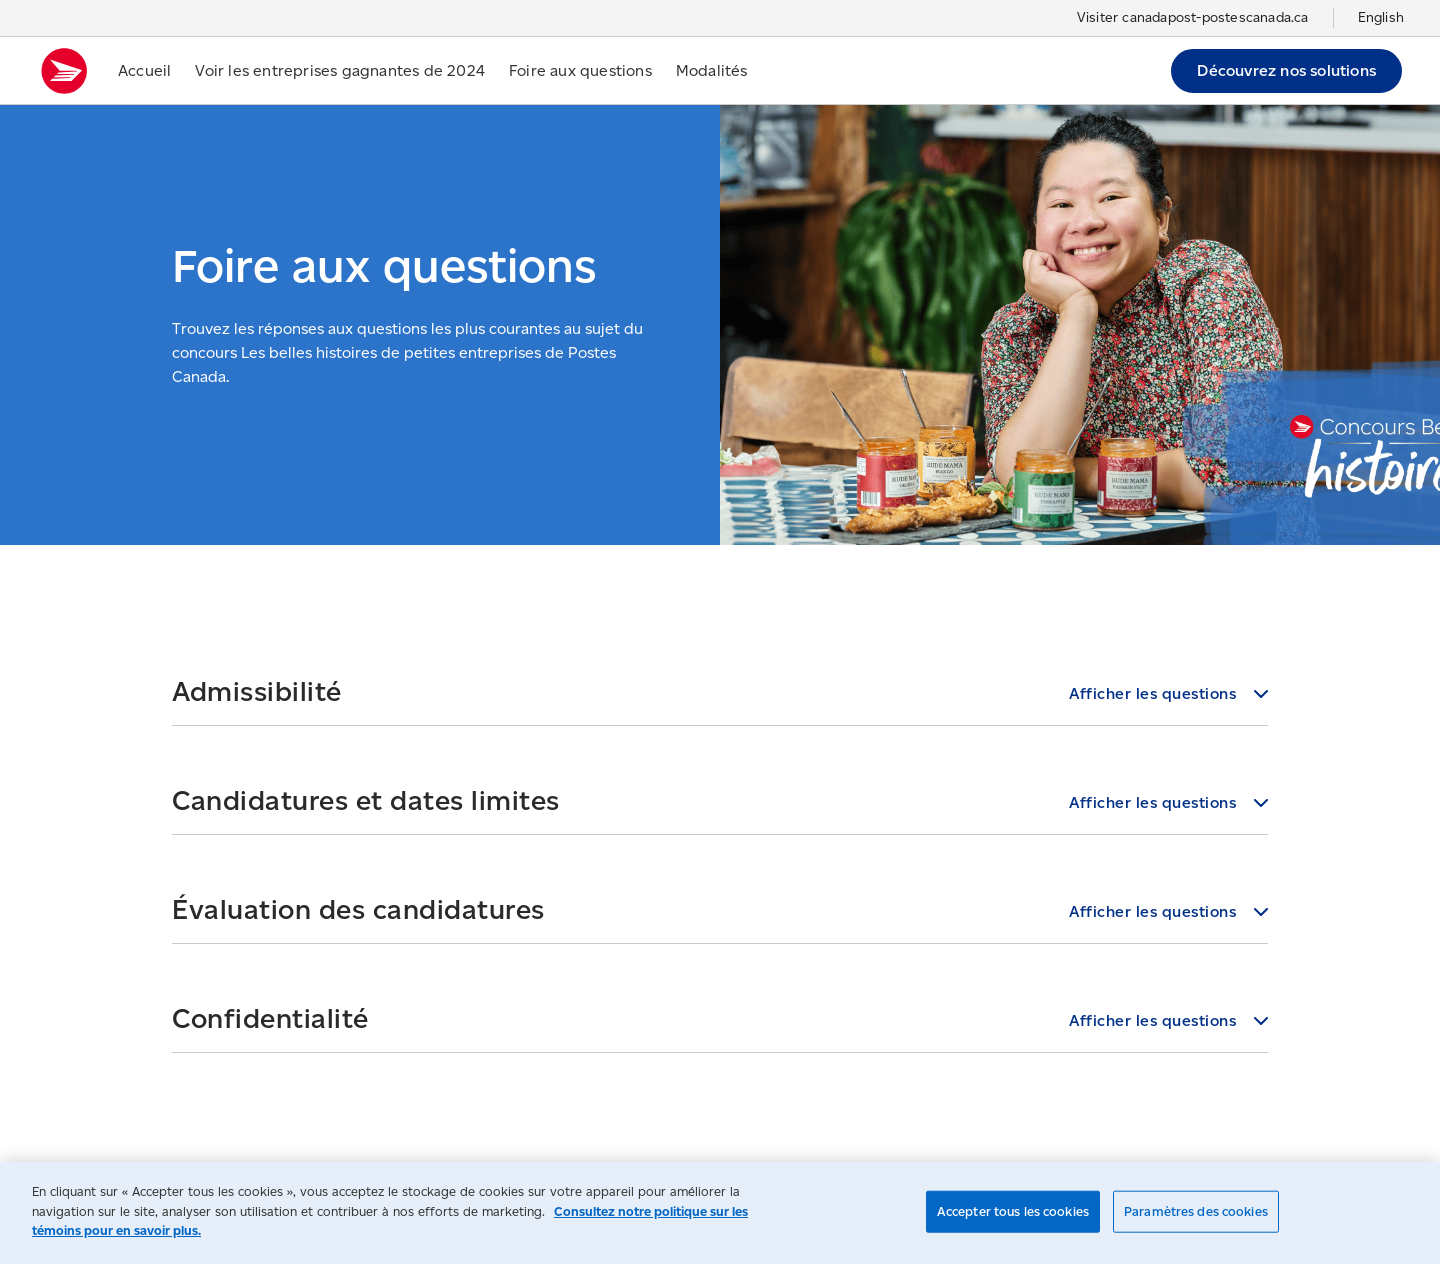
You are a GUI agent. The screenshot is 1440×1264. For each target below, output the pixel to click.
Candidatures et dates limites (366, 800)
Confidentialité (270, 1018)
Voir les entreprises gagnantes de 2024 (340, 70)
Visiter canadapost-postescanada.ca (1193, 17)
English (1381, 17)
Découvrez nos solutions (1286, 70)
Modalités (712, 70)
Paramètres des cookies (1196, 1211)
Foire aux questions (580, 70)
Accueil (144, 70)
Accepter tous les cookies (1013, 1211)
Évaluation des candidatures (358, 909)
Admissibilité (257, 691)
